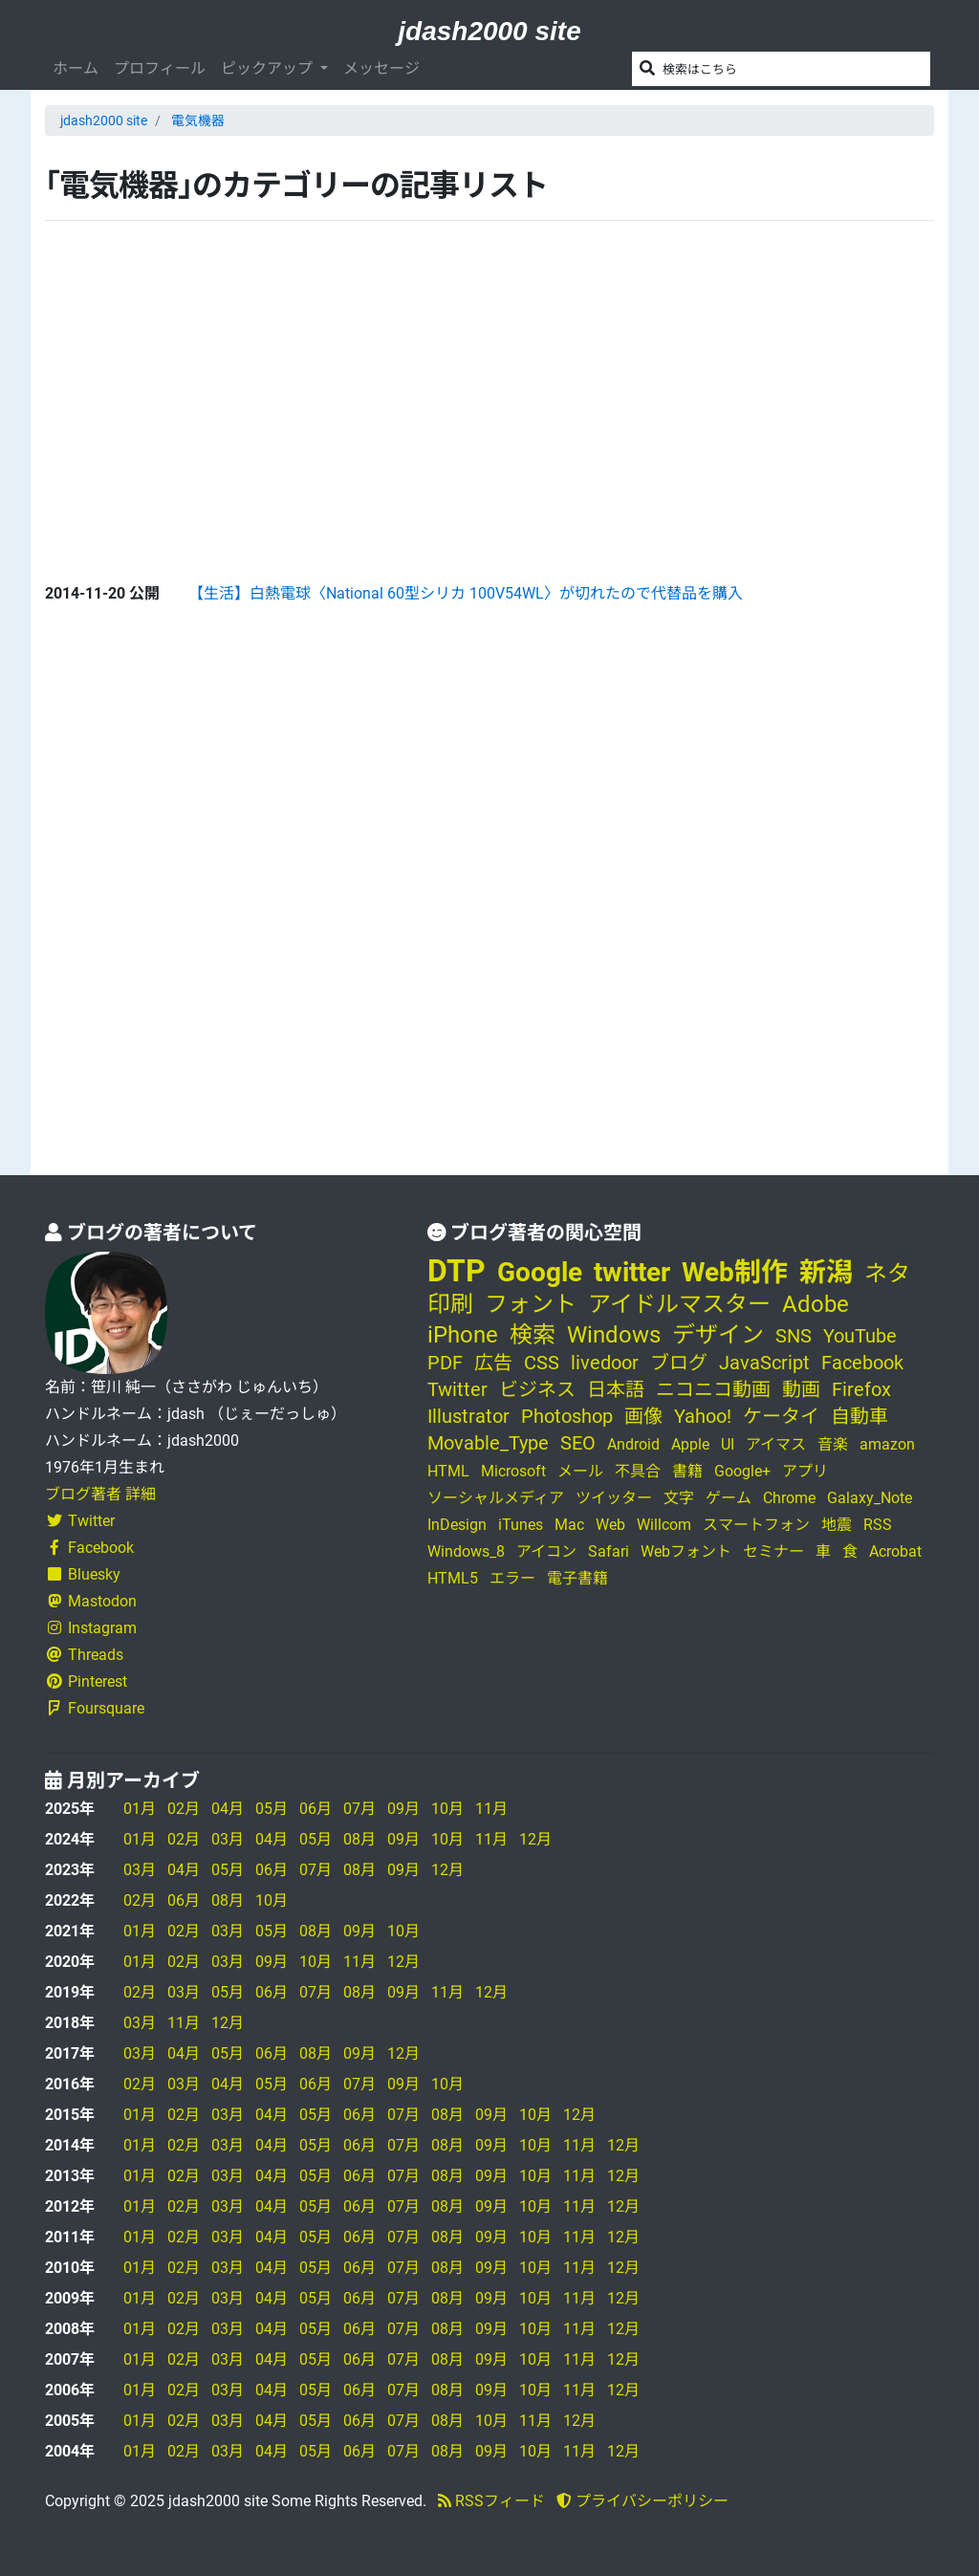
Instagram (91, 1628)
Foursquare (94, 1708)
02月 (183, 1809)
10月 (447, 1809)
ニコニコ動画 (713, 1389)
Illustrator (468, 1416)
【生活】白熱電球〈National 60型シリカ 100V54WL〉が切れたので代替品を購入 (465, 593)
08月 (359, 1839)
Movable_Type (488, 1442)
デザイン (718, 1334)
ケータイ (781, 1416)
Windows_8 (466, 1551)
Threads (84, 1655)
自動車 (859, 1416)
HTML (448, 1471)
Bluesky (82, 1574)
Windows (614, 1334)
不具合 (638, 1471)
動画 (801, 1389)
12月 (535, 1839)
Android (633, 1444)
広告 (493, 1362)
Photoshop (567, 1416)
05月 (271, 1809)
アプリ (805, 1471)
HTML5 (452, 1578)
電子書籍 (577, 1578)
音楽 (832, 1444)
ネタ (887, 1273)
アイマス (776, 1444)
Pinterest (86, 1681)
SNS (793, 1335)
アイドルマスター (679, 1304)
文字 (679, 1498)
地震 (836, 1525)
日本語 (615, 1389)
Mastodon (91, 1601)
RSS (877, 1525)
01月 (139, 1809)
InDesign (457, 1525)
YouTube (860, 1335)
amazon (887, 1444)
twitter (632, 1272)
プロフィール (160, 68)
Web (610, 1525)
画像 (643, 1416)
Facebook (89, 1548)
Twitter (80, 1521)
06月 (315, 1809)
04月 (227, 1809)
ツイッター (614, 1498)
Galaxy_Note (869, 1498)
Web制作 (735, 1272)
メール (580, 1471)
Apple (690, 1444)
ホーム (75, 68)
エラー (512, 1578)
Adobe (815, 1304)
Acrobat (895, 1551)
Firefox (861, 1389)
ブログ (678, 1362)
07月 (359, 1809)
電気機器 (198, 120)
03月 (227, 1839)
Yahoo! (702, 1416)
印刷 (450, 1304)
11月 (491, 1809)
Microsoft (513, 1471)
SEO (578, 1442)
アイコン (546, 1551)
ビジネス (537, 1389)
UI (727, 1444)
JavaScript (764, 1362)
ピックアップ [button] (268, 68)
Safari (608, 1551)
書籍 (687, 1471)
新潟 (826, 1272)
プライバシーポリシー (642, 2501)
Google (539, 1272)
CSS (541, 1362)
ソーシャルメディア (495, 1498)
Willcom (664, 1525)
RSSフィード (491, 2501)
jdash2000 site (489, 31)
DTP (456, 1271)
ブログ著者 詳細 (100, 1494)
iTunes (520, 1525)
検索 (532, 1334)
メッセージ (381, 68)
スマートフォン (756, 1525)
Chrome (789, 1498)
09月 (403, 1809)
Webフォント (686, 1551)
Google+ (742, 1471)
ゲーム (728, 1498)
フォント (531, 1304)
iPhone (462, 1334)
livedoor (605, 1362)
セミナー (773, 1551)
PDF (445, 1362)
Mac (569, 1525)
